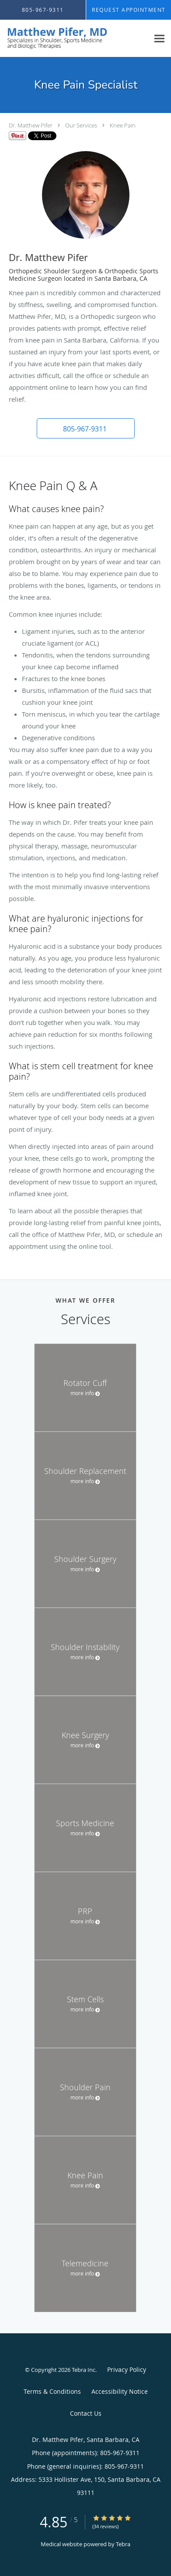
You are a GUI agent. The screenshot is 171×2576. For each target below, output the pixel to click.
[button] (86, 428)
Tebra (123, 2544)
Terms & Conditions (52, 2391)
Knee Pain (123, 125)
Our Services (81, 125)
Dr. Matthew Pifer (30, 125)
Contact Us (85, 2413)
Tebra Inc (83, 2370)
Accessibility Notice (119, 2391)
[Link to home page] (74, 38)
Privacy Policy (126, 2369)
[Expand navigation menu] (159, 38)
